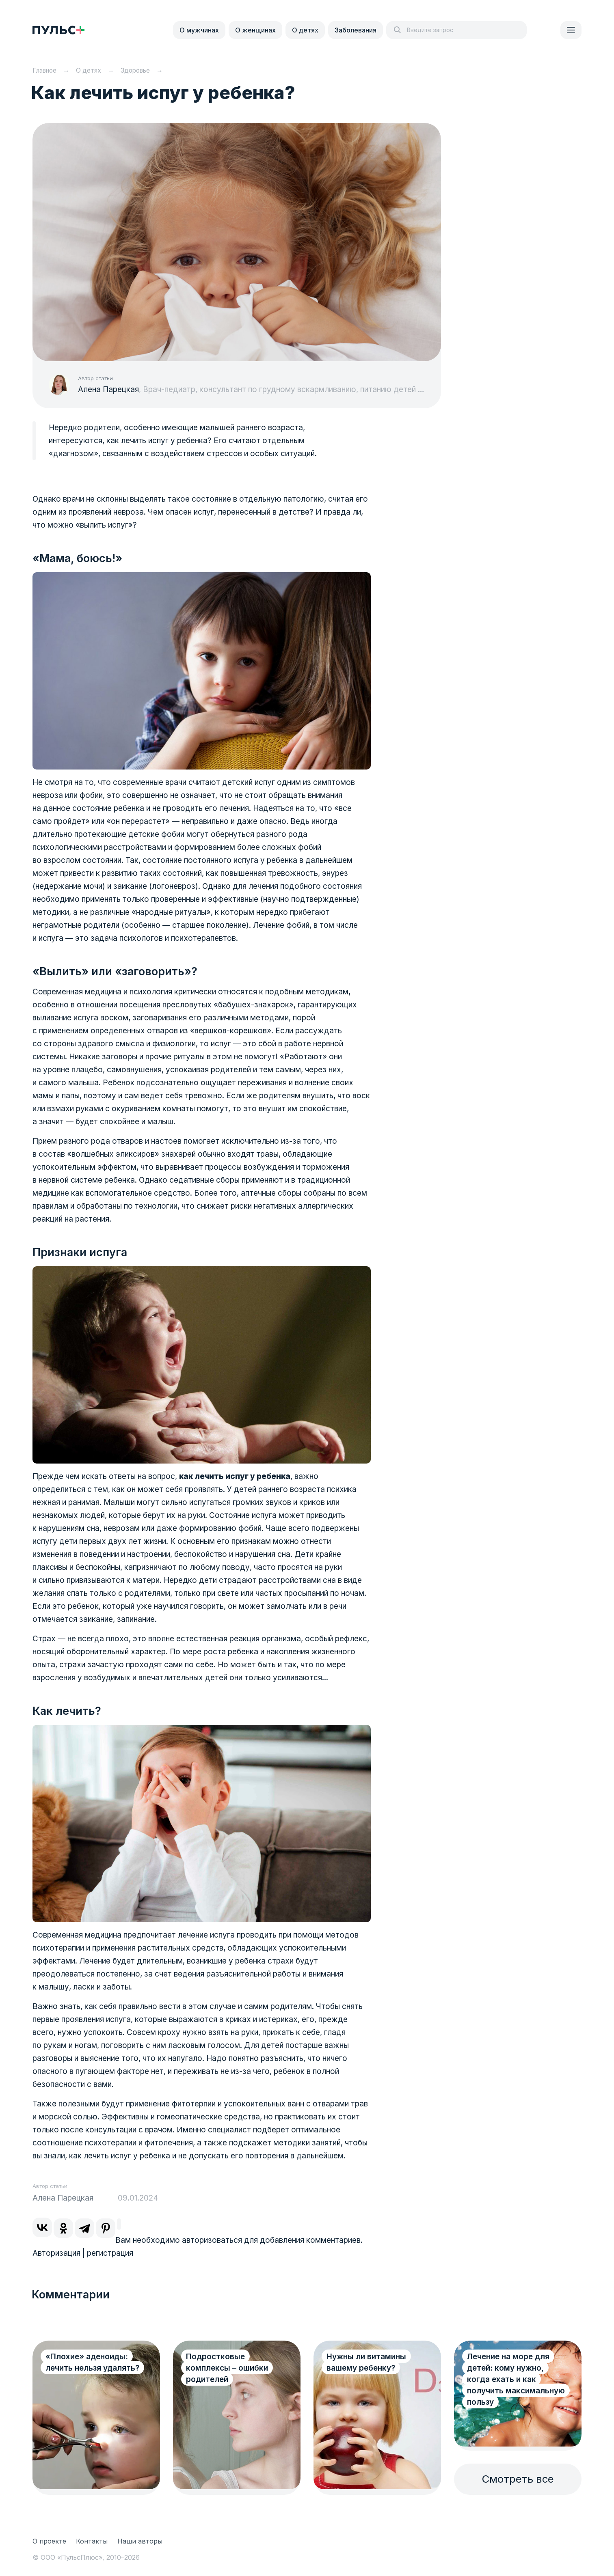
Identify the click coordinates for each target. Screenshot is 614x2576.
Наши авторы (139, 2541)
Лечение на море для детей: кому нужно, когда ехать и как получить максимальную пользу (511, 2379)
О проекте (49, 2541)
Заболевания (355, 30)
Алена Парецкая (108, 389)
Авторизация (56, 2253)
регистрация (110, 2253)
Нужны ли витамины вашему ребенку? (366, 2362)
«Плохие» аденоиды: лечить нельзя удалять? (92, 2362)
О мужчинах (199, 30)
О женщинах (255, 30)
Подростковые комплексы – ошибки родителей (227, 2368)
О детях (305, 30)
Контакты (92, 2541)
